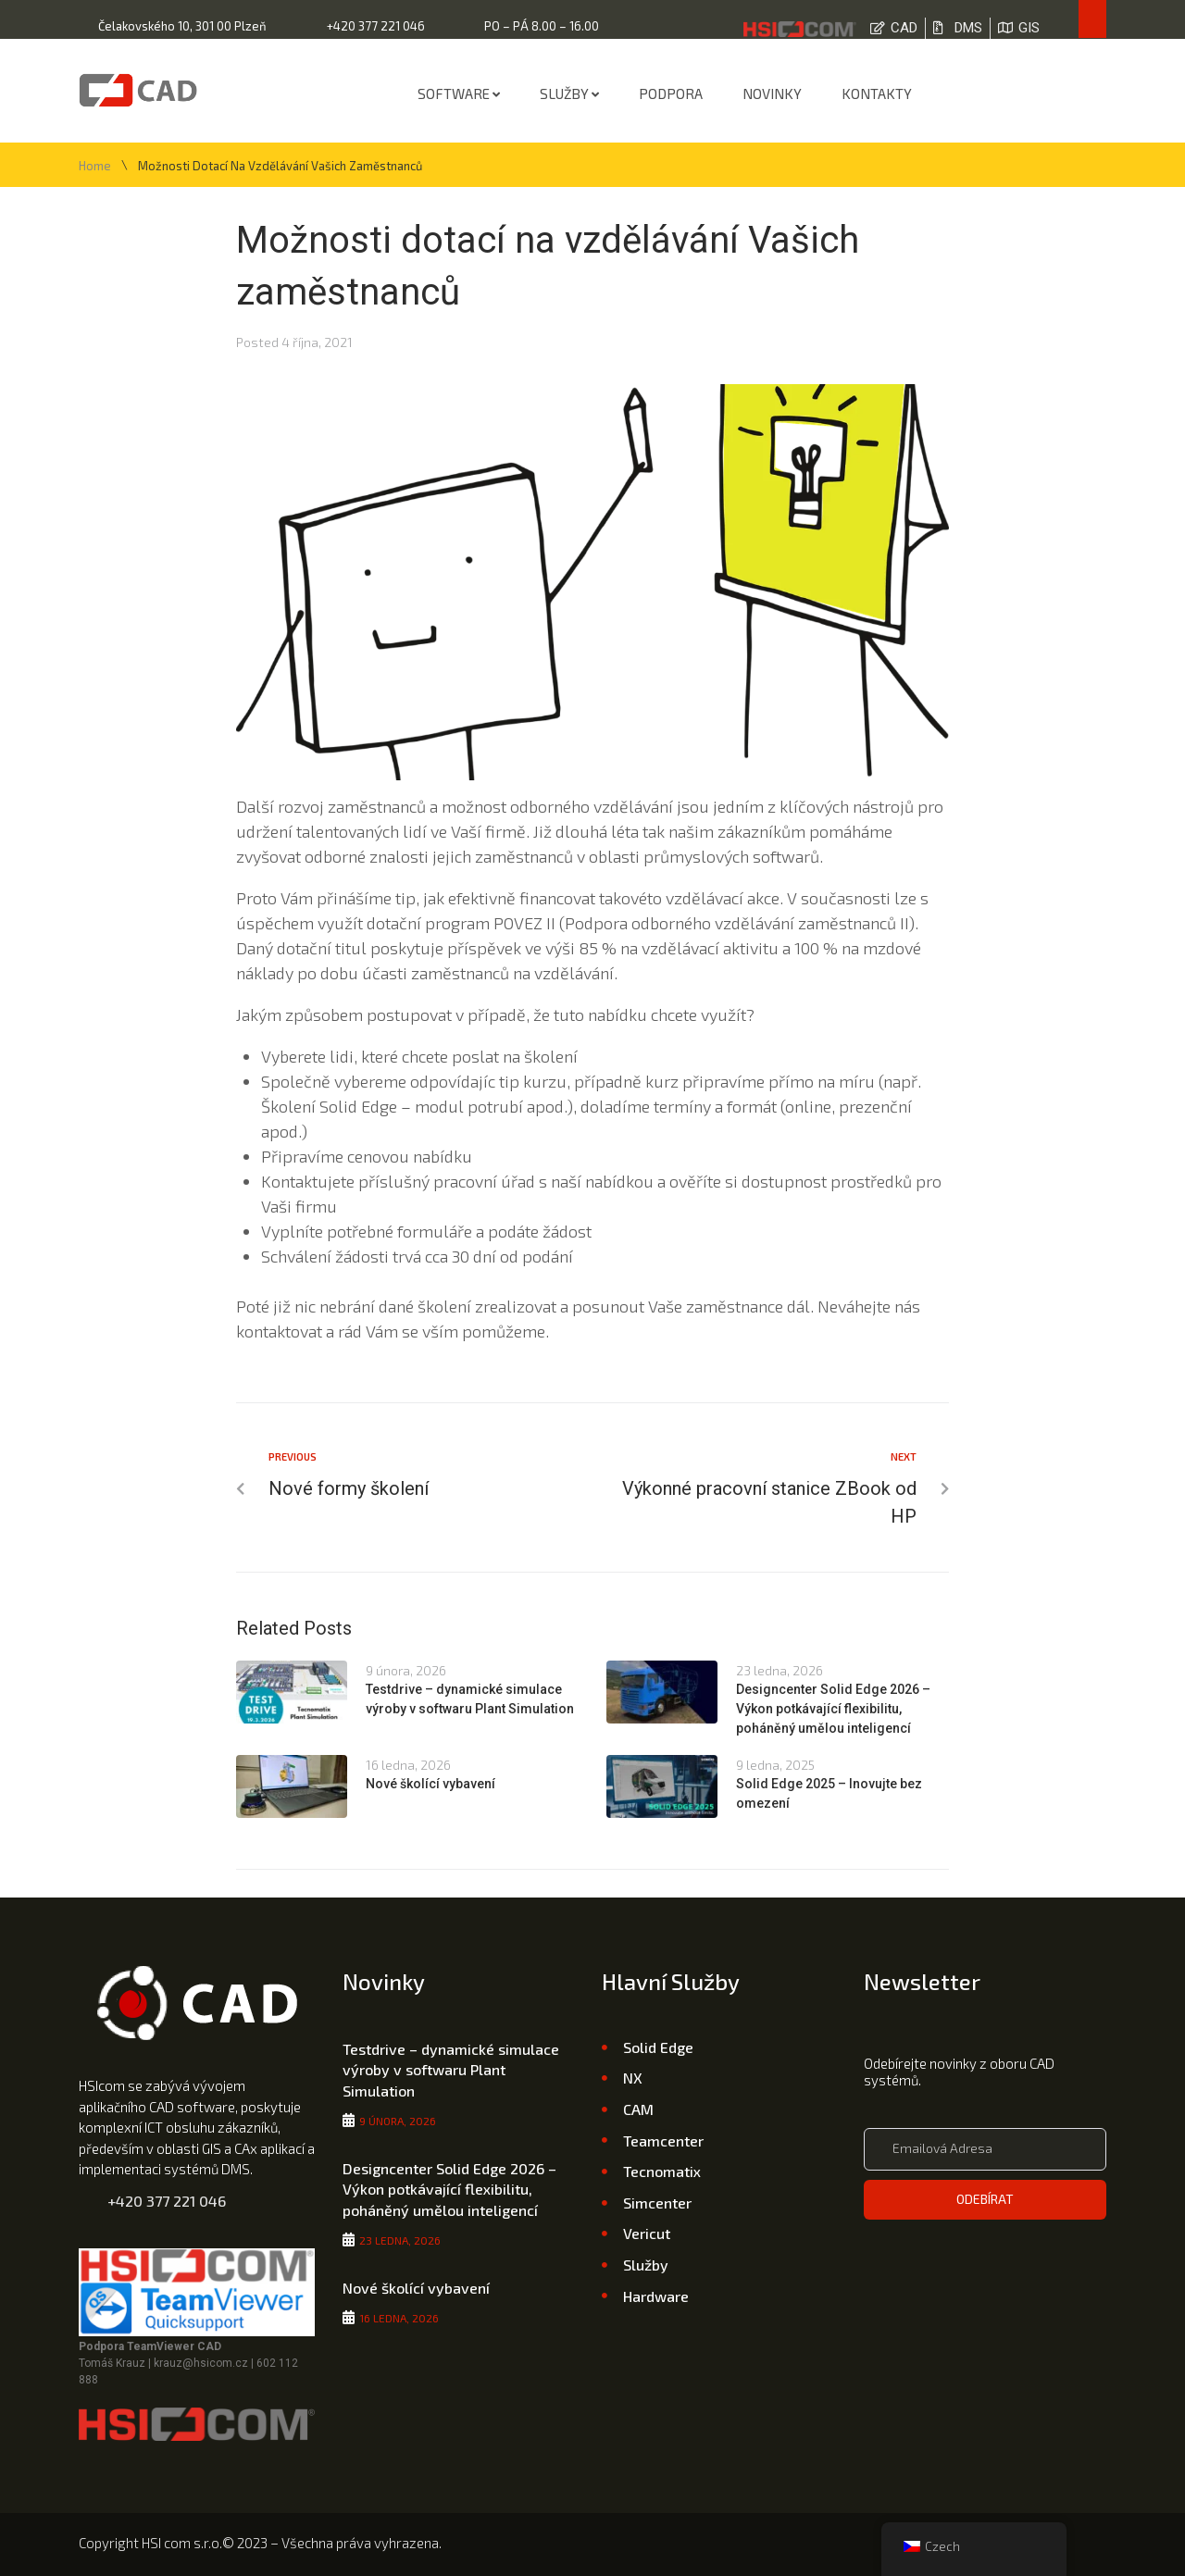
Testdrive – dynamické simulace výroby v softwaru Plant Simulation (451, 2069)
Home (95, 166)
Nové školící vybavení (430, 1783)
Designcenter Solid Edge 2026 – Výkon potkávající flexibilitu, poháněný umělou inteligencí (833, 1709)
